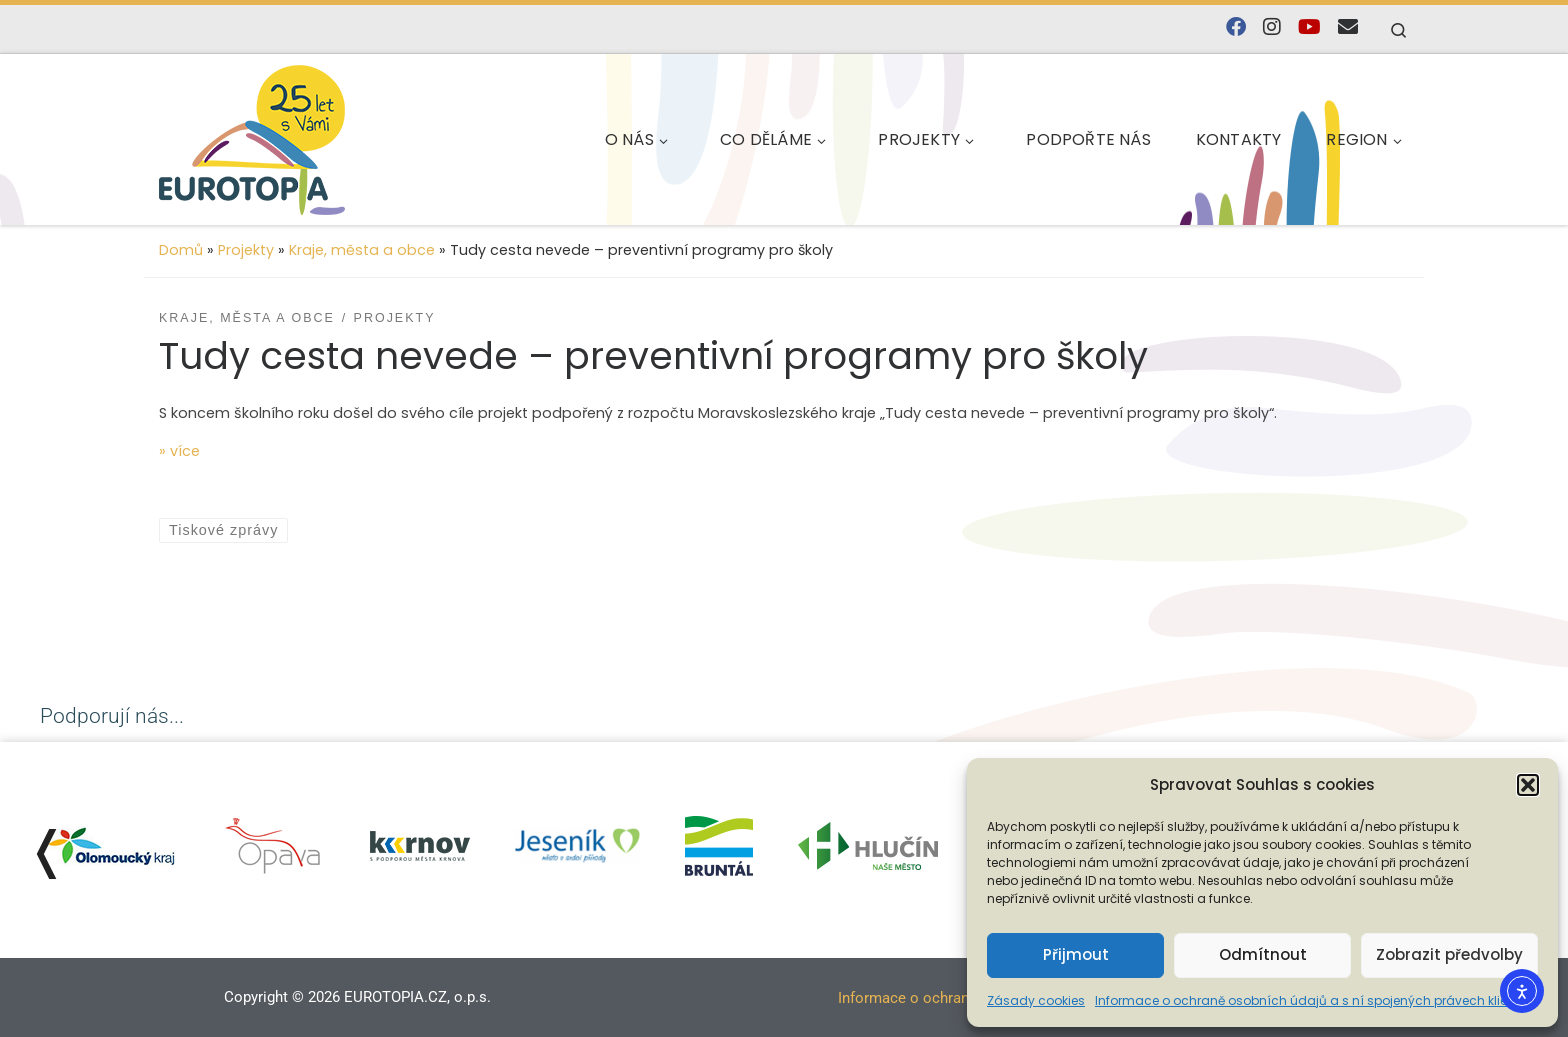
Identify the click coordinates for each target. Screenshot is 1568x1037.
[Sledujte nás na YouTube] (1309, 27)
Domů (181, 250)
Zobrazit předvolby (1449, 954)
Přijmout (1076, 954)
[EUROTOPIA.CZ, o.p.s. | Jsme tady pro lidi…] (299, 136)
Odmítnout (1263, 954)
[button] (1528, 785)
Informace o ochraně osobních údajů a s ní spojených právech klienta (1311, 1000)
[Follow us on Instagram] (1272, 27)
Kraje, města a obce (362, 250)
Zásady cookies (1036, 1000)
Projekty (246, 250)
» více (179, 451)
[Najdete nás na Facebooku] (1236, 27)
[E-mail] (1348, 27)
